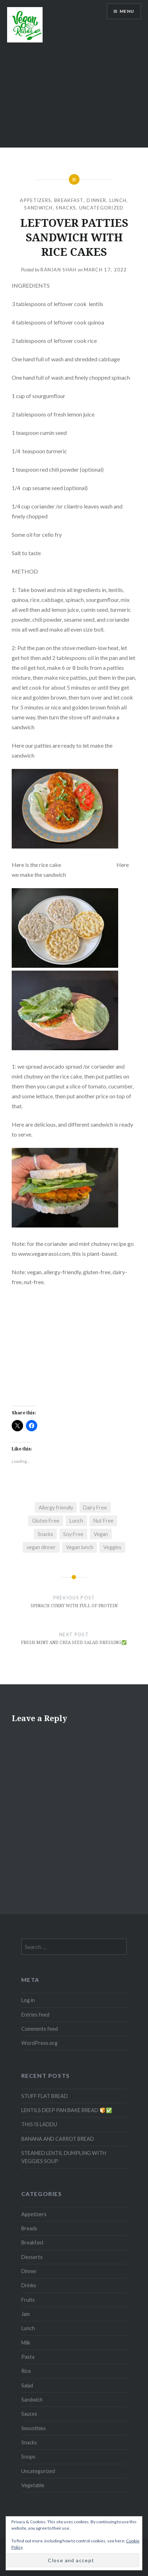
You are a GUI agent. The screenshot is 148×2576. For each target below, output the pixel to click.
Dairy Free (95, 1508)
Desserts (32, 2257)
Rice (26, 2371)
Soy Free (73, 1534)
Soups (28, 2457)
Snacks (66, 208)
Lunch (118, 200)
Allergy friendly (56, 1508)
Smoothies (33, 2428)
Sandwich (38, 208)
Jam (25, 2314)
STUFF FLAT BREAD (44, 2096)
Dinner (96, 200)
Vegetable (32, 2485)
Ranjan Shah (58, 269)
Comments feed (39, 2029)
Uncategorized (101, 208)
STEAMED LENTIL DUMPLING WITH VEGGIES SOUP (63, 2157)
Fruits (28, 2300)
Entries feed (35, 2015)
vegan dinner (41, 1547)
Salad (27, 2385)
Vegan (101, 1534)
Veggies (112, 1547)
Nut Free (103, 1521)
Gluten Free (45, 1521)
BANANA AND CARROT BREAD (57, 2139)
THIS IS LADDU (39, 2124)
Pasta (27, 2357)
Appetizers (35, 200)
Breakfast (69, 200)
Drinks (28, 2285)
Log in (28, 2000)
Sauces (29, 2414)
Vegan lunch (79, 1547)
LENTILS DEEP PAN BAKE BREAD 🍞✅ (66, 2110)
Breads (29, 2228)
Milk (25, 2343)
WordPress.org (39, 2043)
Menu (127, 11)
